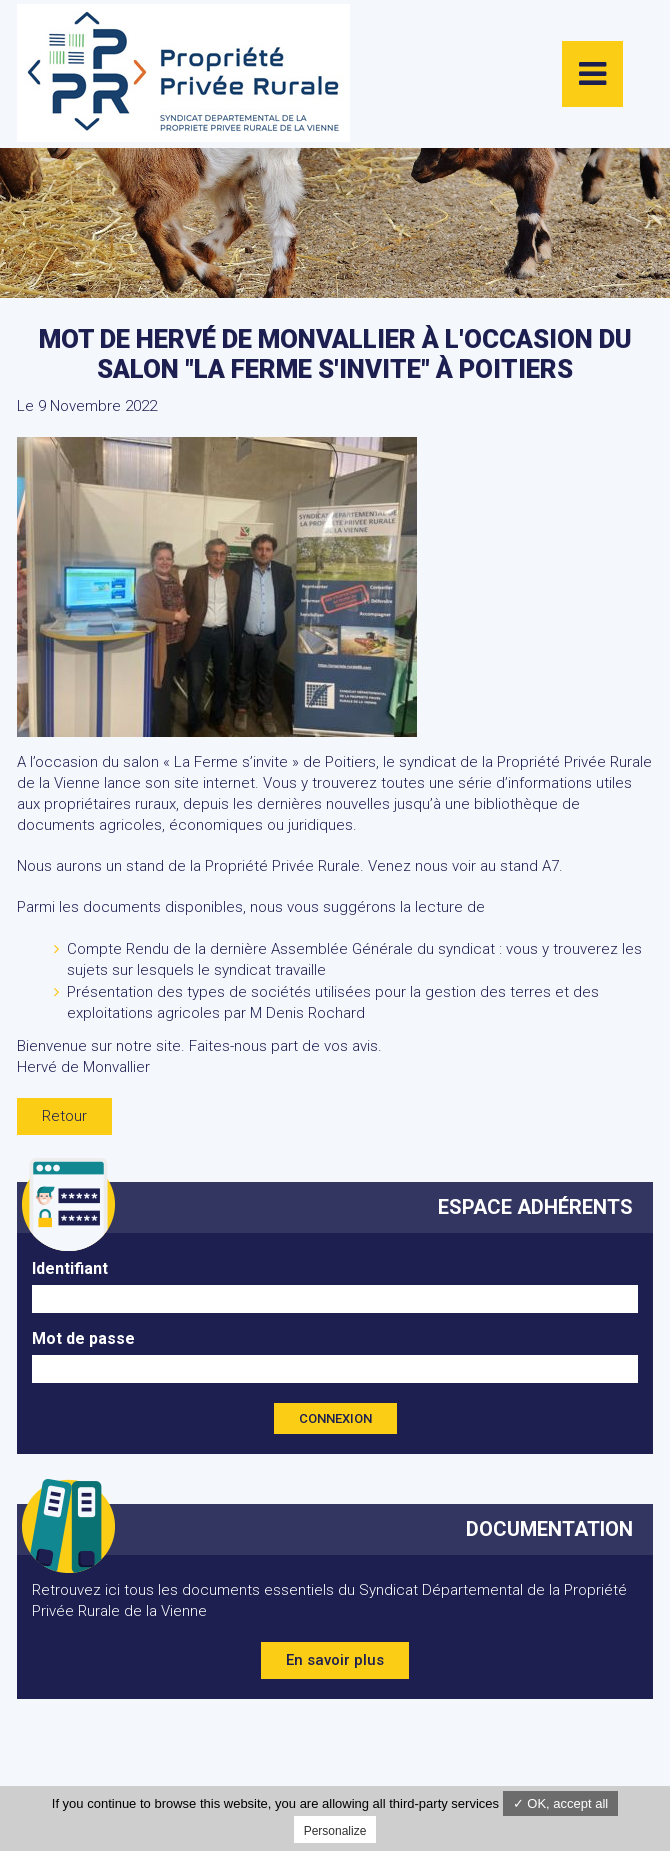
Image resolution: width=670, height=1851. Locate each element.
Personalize (335, 1831)
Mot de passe (83, 1338)
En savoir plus (335, 1660)
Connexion (335, 1418)
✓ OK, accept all (561, 1803)
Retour (64, 1116)
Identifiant (70, 1268)
